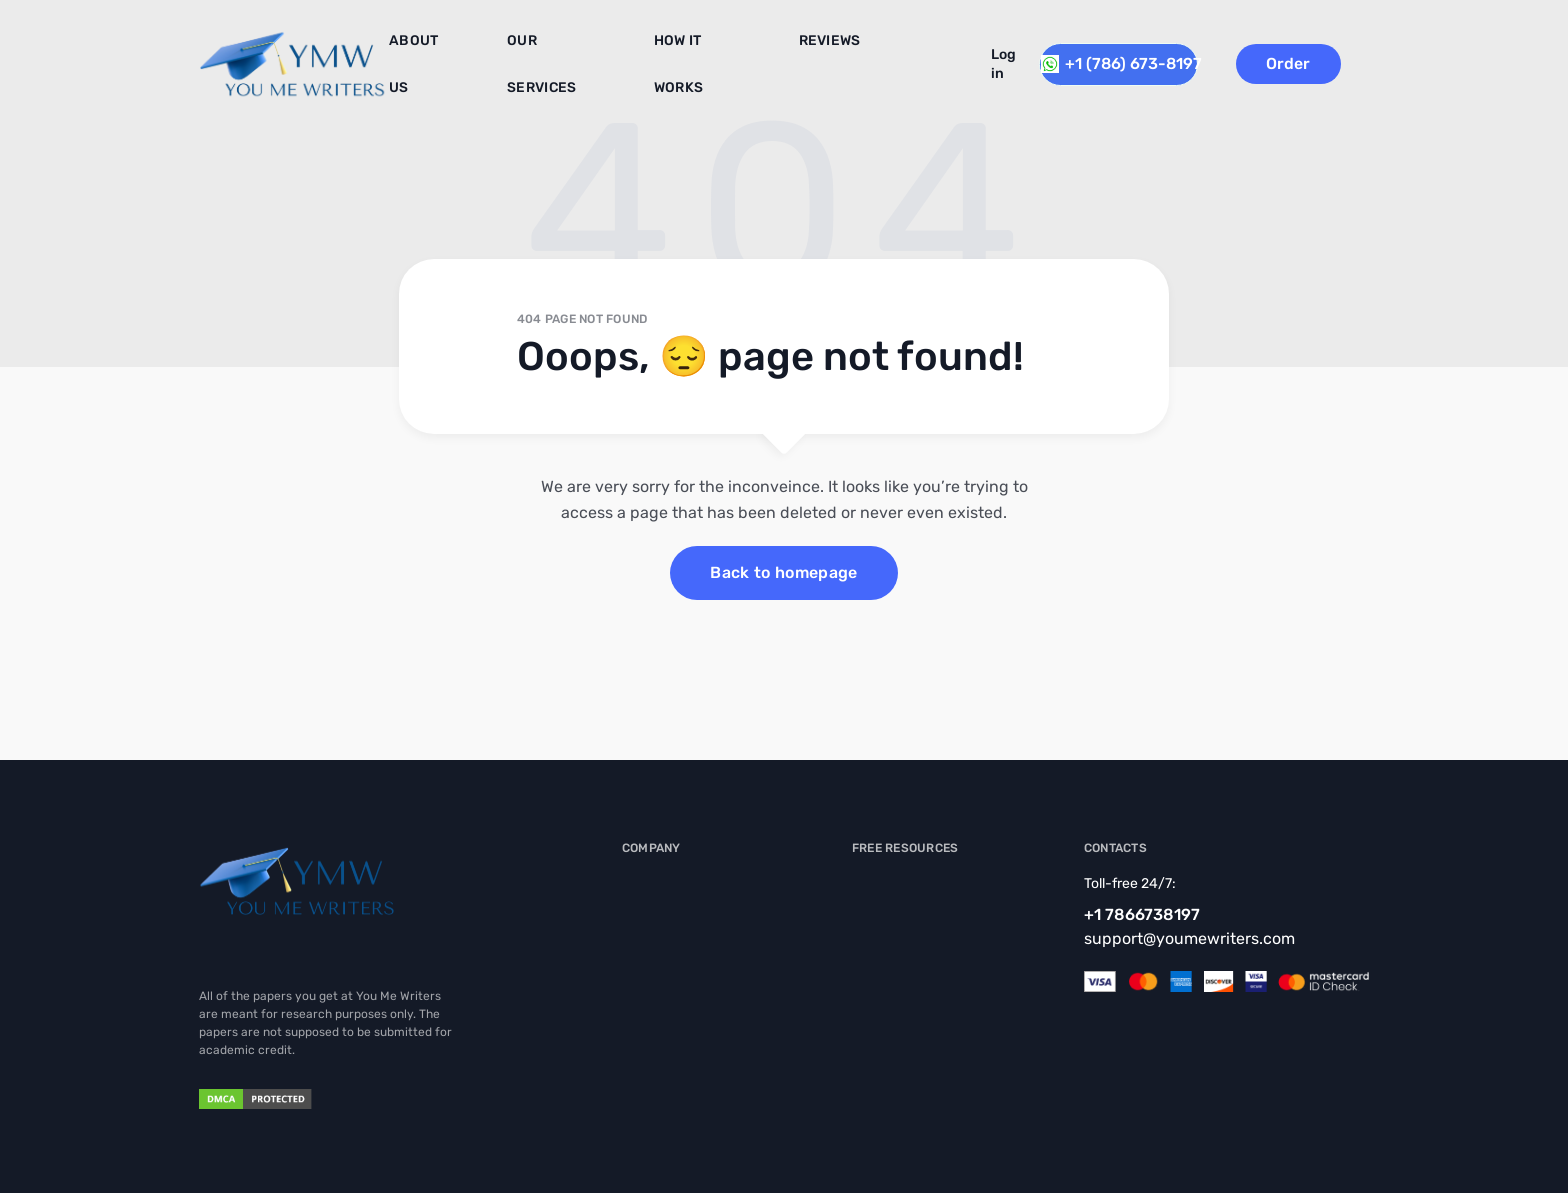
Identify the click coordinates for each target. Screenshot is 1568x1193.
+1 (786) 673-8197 (1127, 56)
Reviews (789, 49)
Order (1319, 55)
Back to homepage (783, 572)
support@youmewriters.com (1189, 938)
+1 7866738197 (1142, 914)
